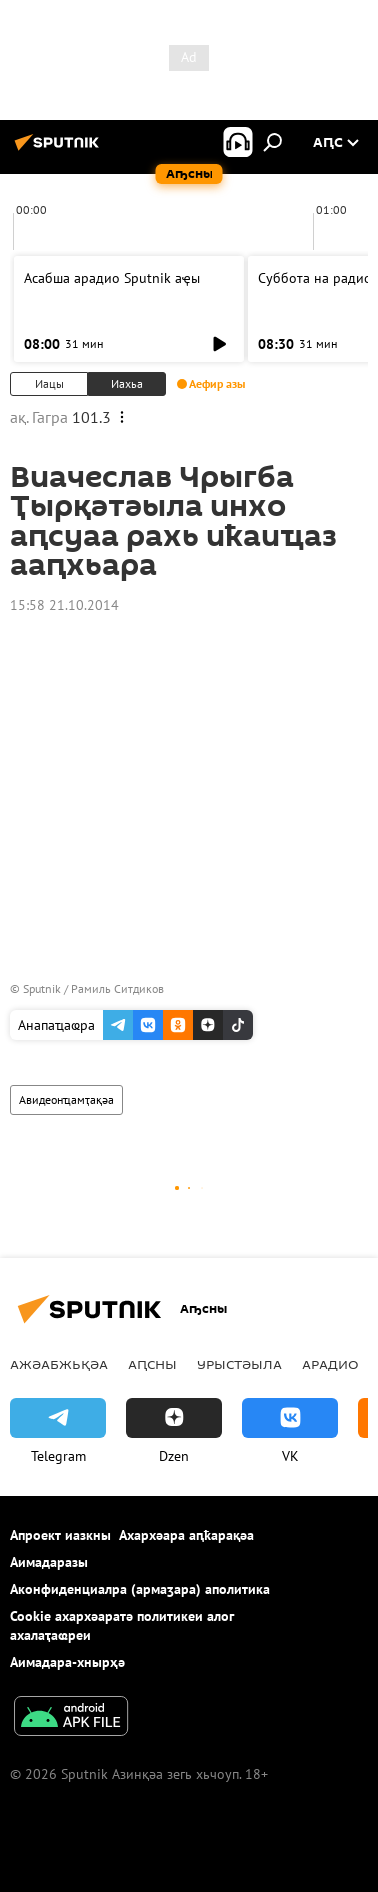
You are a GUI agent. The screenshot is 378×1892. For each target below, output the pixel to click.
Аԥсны (152, 1364)
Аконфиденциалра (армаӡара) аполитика (140, 1589)
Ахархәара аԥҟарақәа (186, 1535)
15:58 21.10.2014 (64, 605)
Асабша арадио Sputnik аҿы (112, 278)
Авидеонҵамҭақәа (66, 1099)
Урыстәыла (239, 1364)
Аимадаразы (49, 1562)
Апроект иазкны (60, 1535)
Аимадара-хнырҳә (67, 1662)
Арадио (330, 1364)
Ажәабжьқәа (59, 1364)
